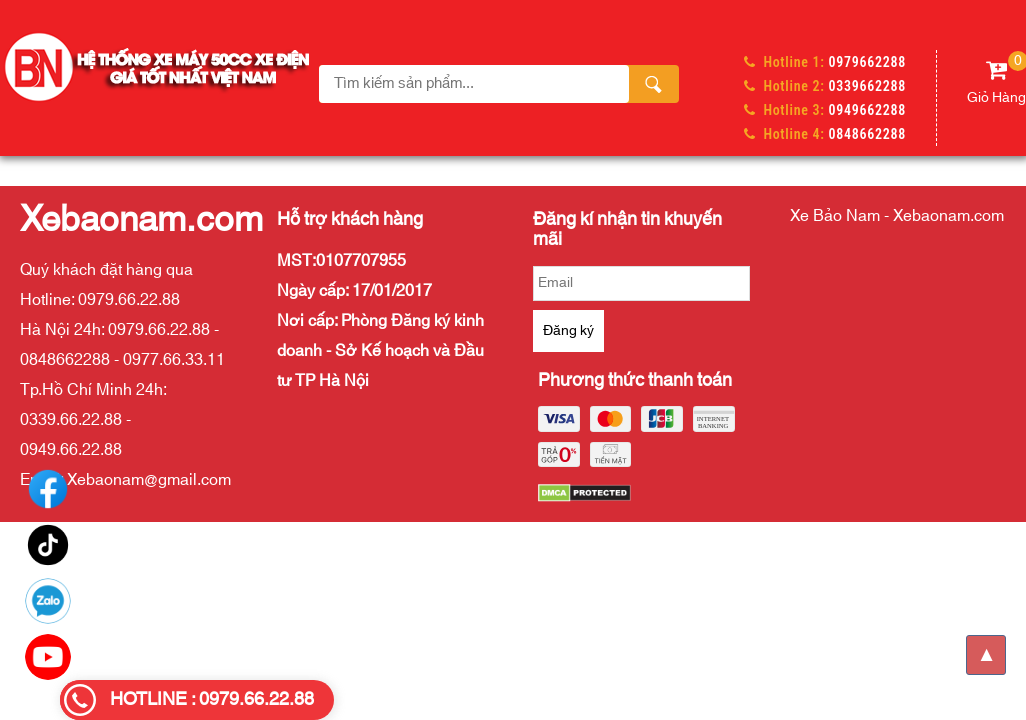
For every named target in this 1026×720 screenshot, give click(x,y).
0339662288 (867, 86)
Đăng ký (568, 331)
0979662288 (867, 62)
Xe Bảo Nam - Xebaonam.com (897, 216)
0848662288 (867, 134)
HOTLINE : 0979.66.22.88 (212, 700)
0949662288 (867, 110)
